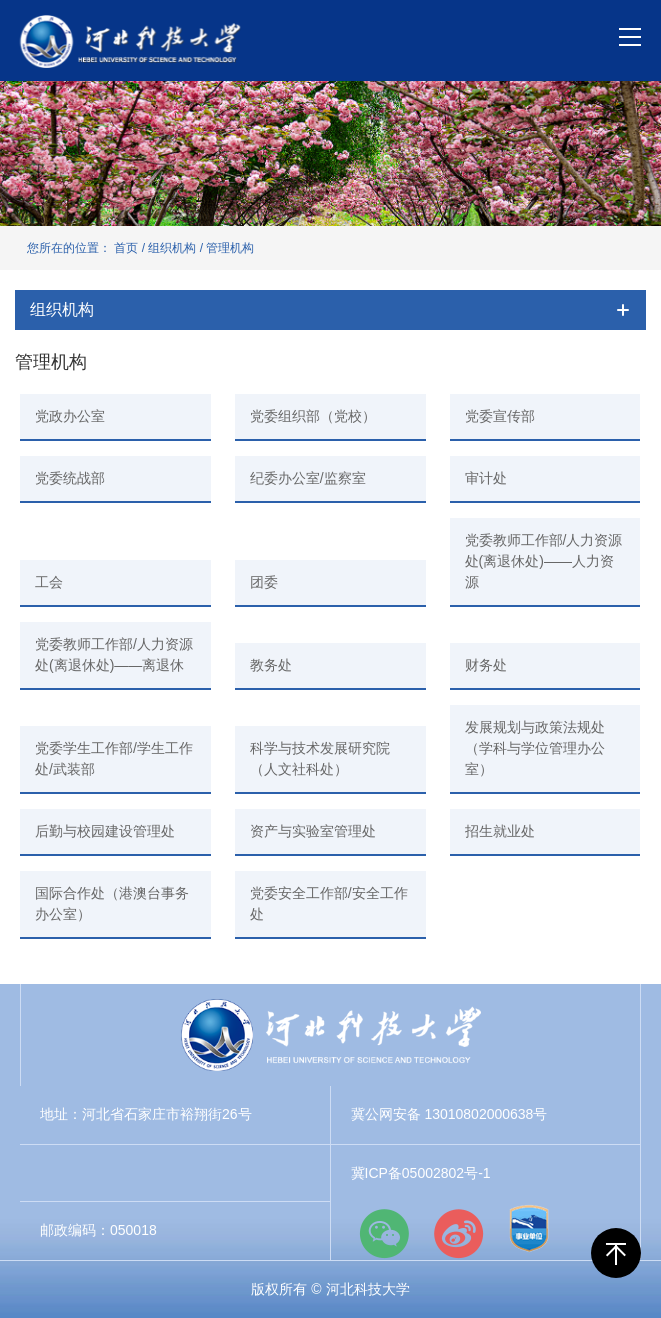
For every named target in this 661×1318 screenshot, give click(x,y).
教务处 (271, 665)
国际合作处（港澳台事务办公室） (112, 903)
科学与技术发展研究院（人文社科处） (320, 758)
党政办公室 (70, 416)
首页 (126, 248)
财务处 (486, 665)
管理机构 (230, 248)
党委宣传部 (500, 416)
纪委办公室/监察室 (308, 478)
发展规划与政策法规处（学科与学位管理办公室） (535, 748)
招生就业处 (500, 831)
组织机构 (172, 248)
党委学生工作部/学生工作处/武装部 (114, 758)
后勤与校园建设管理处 (105, 831)
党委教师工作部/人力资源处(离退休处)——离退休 (114, 654)
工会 (49, 582)
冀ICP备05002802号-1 (421, 1173)
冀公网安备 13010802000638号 (449, 1114)
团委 (264, 582)
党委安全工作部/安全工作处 (329, 903)
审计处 (486, 478)
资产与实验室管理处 (313, 831)
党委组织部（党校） (313, 416)
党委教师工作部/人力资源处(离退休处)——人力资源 (544, 561)
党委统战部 (70, 478)
